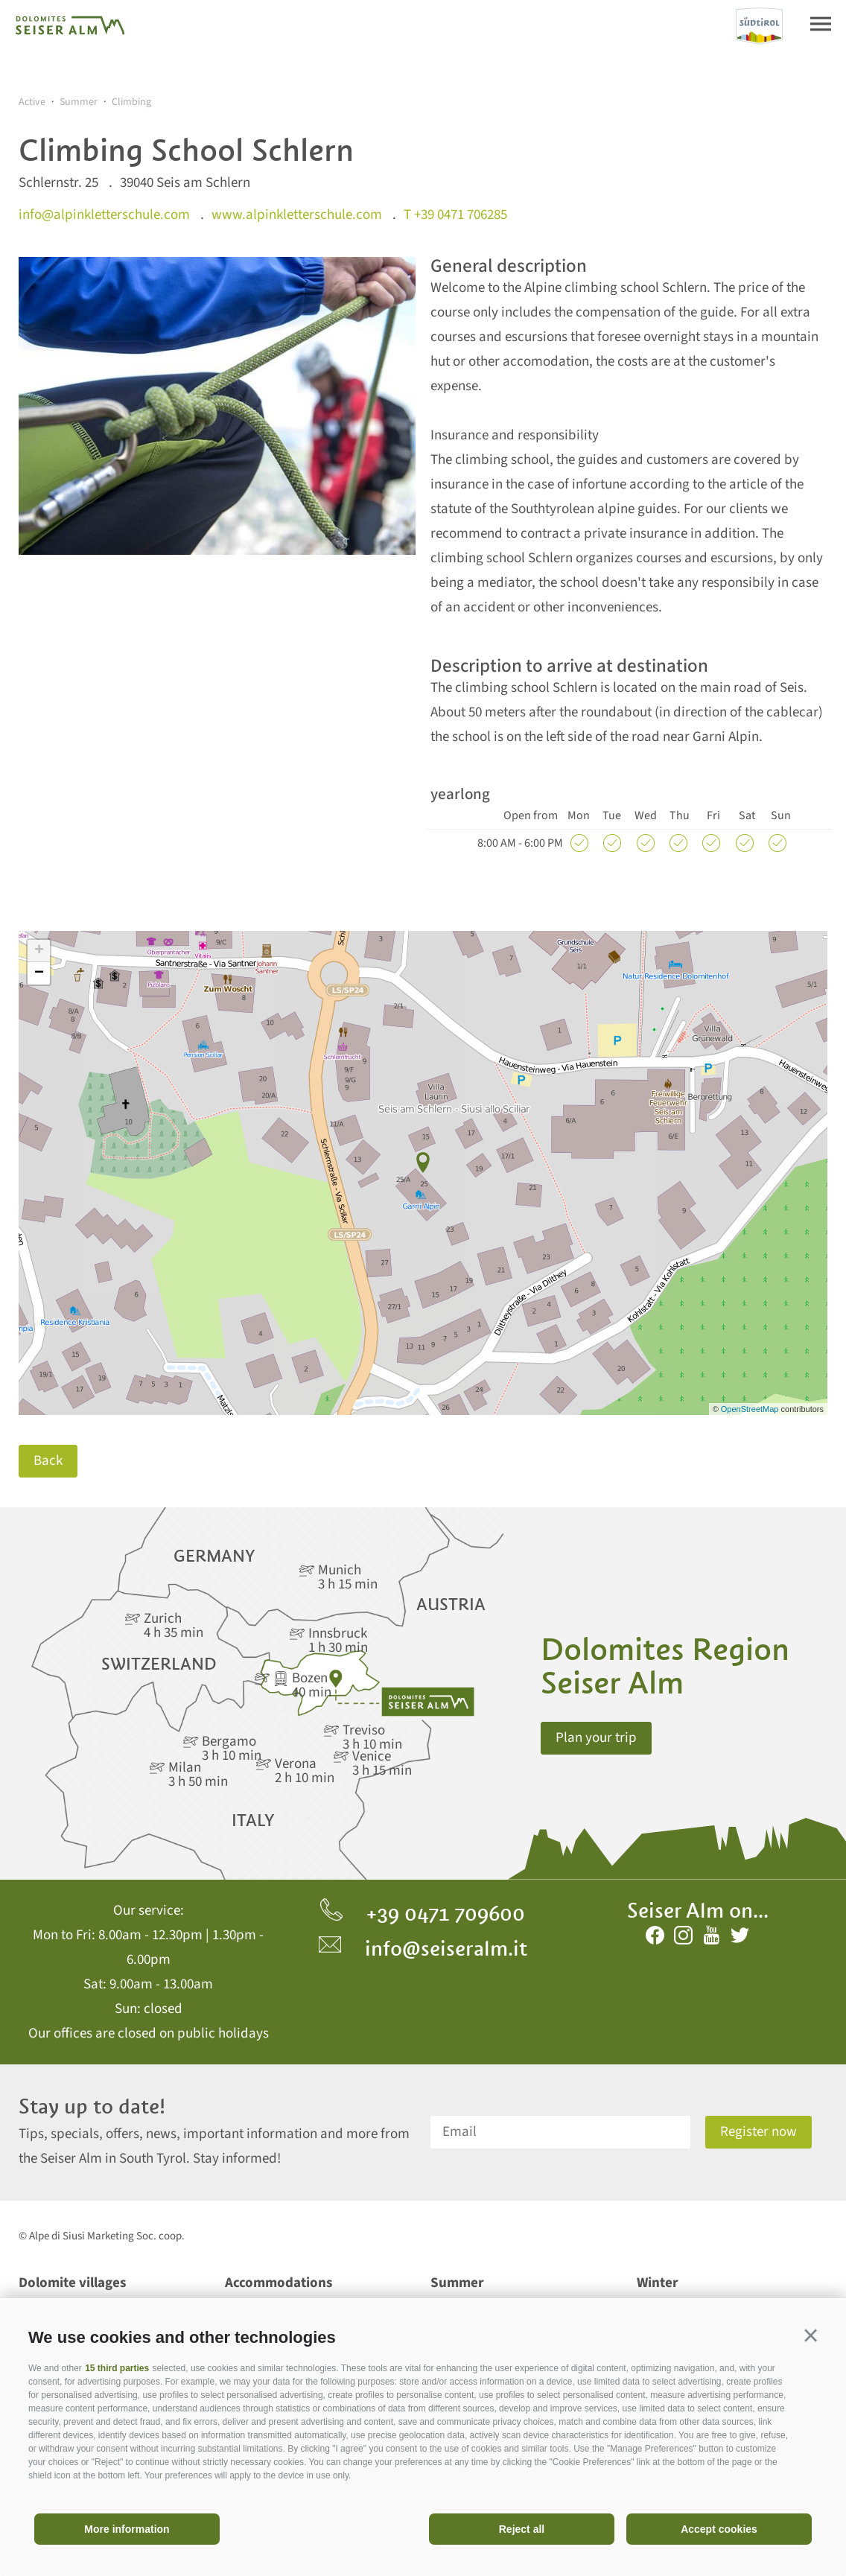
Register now (758, 2132)
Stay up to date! (92, 2106)
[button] (811, 2335)
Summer (457, 2283)
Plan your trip (596, 1738)
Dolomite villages (72, 2283)
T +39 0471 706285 (455, 215)
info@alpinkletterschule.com (104, 215)
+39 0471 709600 (422, 1913)
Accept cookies (719, 2529)
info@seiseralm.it (423, 1948)
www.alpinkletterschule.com (297, 215)
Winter (657, 2283)
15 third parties (117, 2368)
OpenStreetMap (751, 1409)
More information (126, 2529)
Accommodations (278, 2283)
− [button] (39, 973)
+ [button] (39, 951)
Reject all (521, 2529)
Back (48, 1461)
